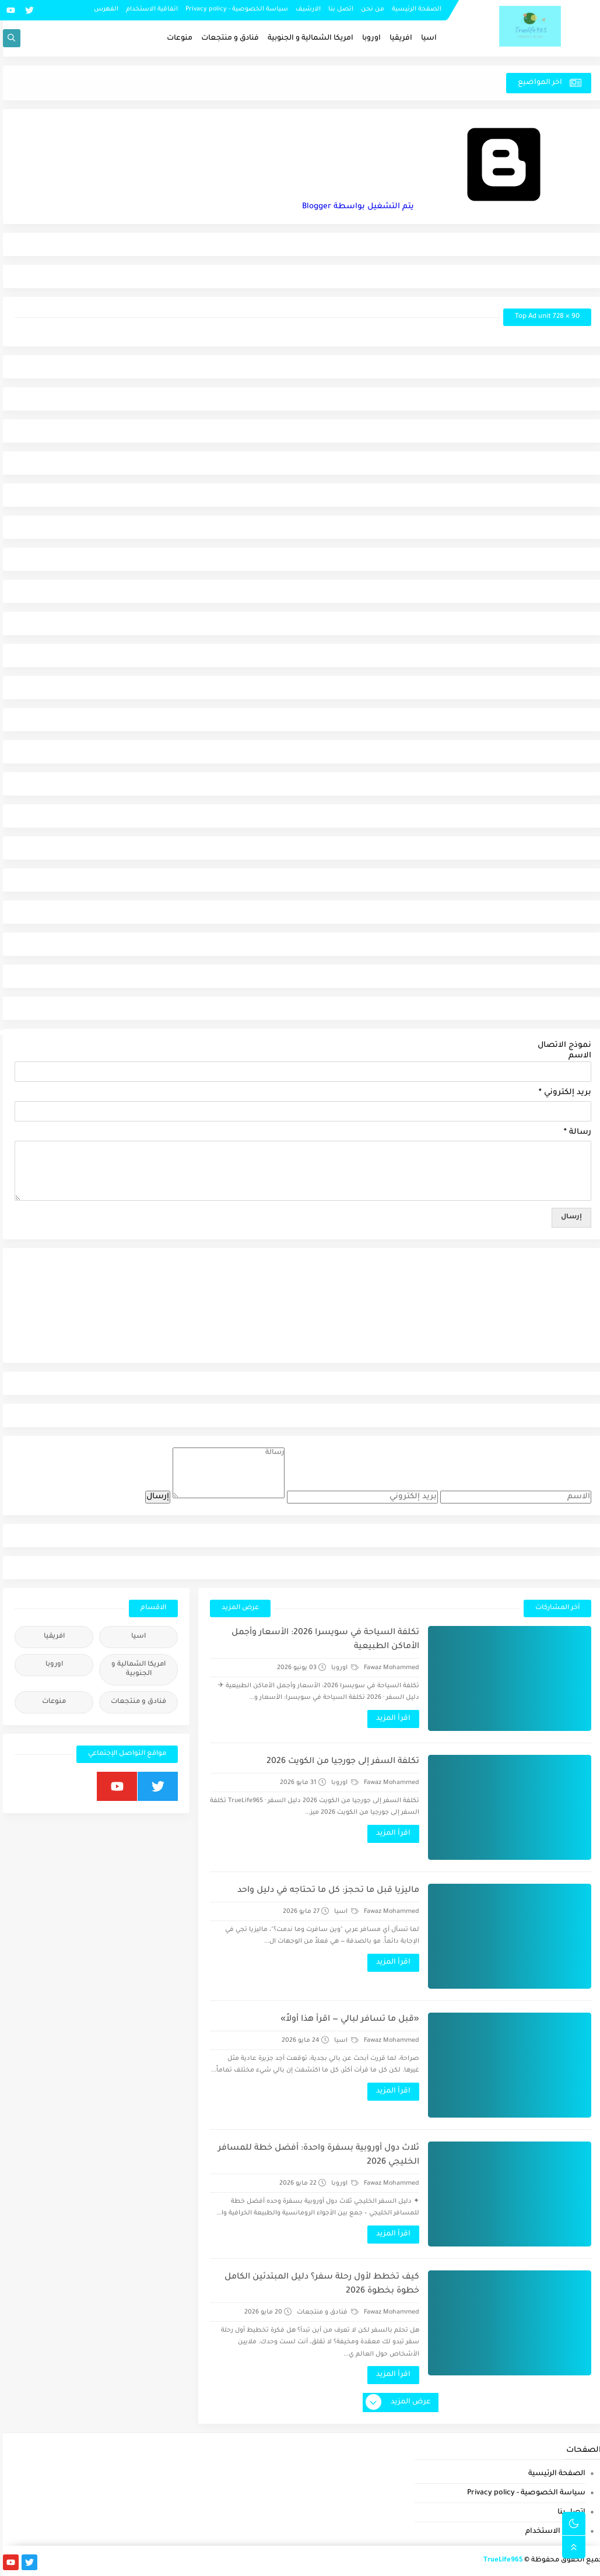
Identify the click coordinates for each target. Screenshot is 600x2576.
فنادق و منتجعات (227, 38)
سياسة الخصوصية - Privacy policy (234, 9)
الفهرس (103, 9)
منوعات (177, 38)
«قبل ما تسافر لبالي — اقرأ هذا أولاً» (347, 2019)
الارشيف (305, 9)
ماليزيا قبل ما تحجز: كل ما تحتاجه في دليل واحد (325, 1890)
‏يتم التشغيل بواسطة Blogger (443, 206)
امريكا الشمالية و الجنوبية (307, 38)
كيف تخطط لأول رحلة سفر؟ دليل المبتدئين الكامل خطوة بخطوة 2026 (319, 2284)
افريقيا (398, 38)
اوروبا (368, 38)
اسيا (426, 38)
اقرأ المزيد (390, 1719)
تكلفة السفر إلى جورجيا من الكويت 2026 (340, 1762)
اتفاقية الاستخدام (149, 9)
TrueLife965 (500, 2560)
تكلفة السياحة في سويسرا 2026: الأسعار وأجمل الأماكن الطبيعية (322, 1640)
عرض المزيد (237, 1608)
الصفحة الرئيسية (413, 9)
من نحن (369, 9)
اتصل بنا (337, 9)
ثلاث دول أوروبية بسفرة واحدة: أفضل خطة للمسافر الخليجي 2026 (315, 2155)
